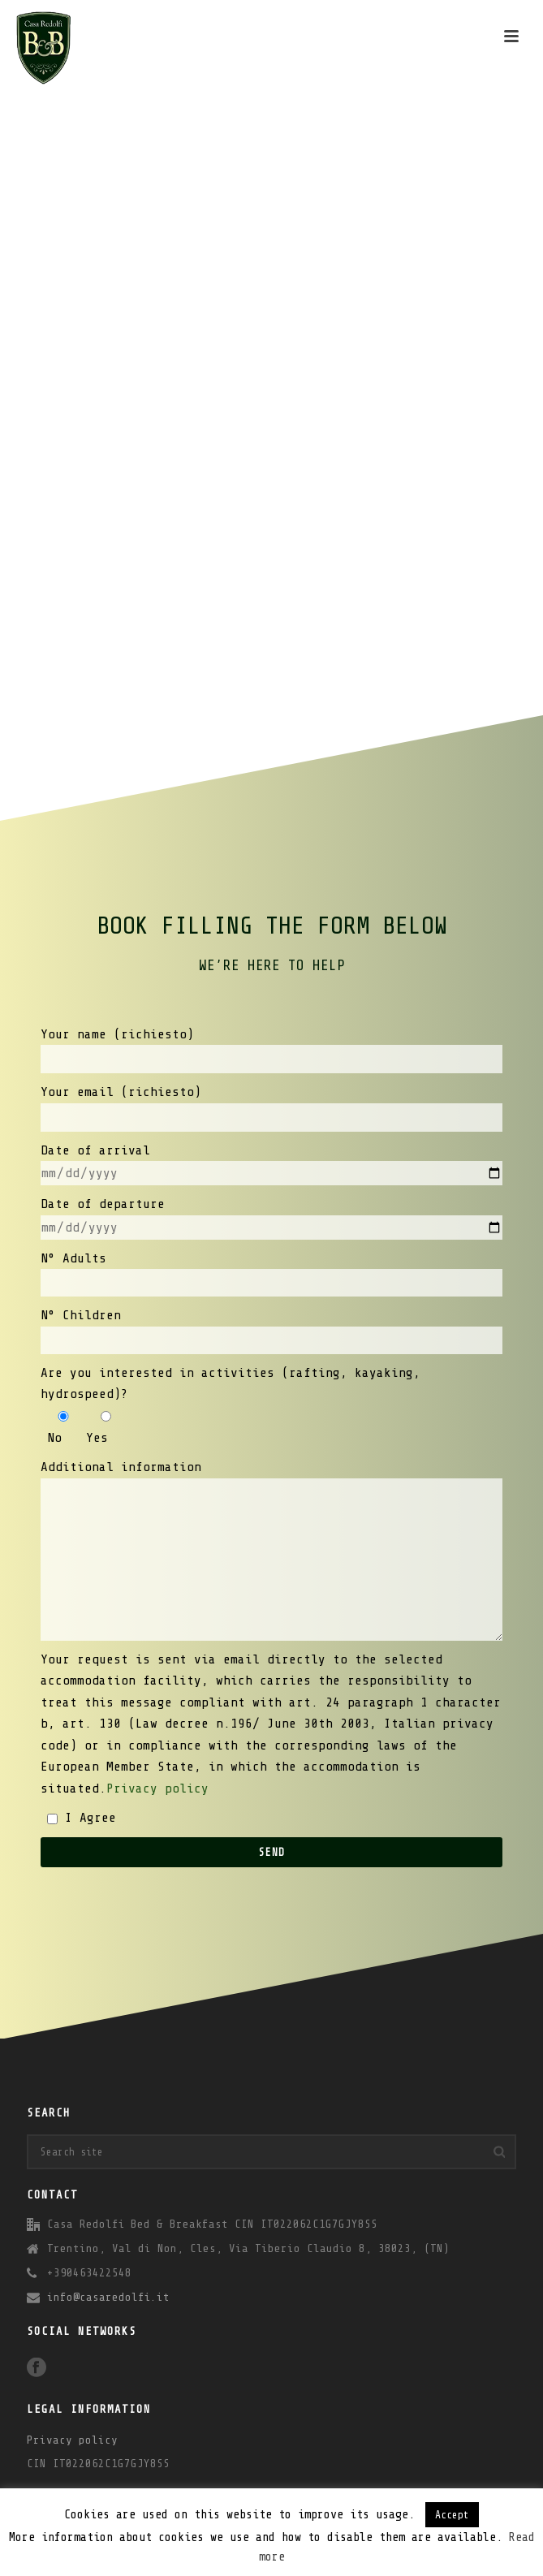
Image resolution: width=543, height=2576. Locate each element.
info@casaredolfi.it (108, 2297)
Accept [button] (452, 2515)
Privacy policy (157, 1788)
